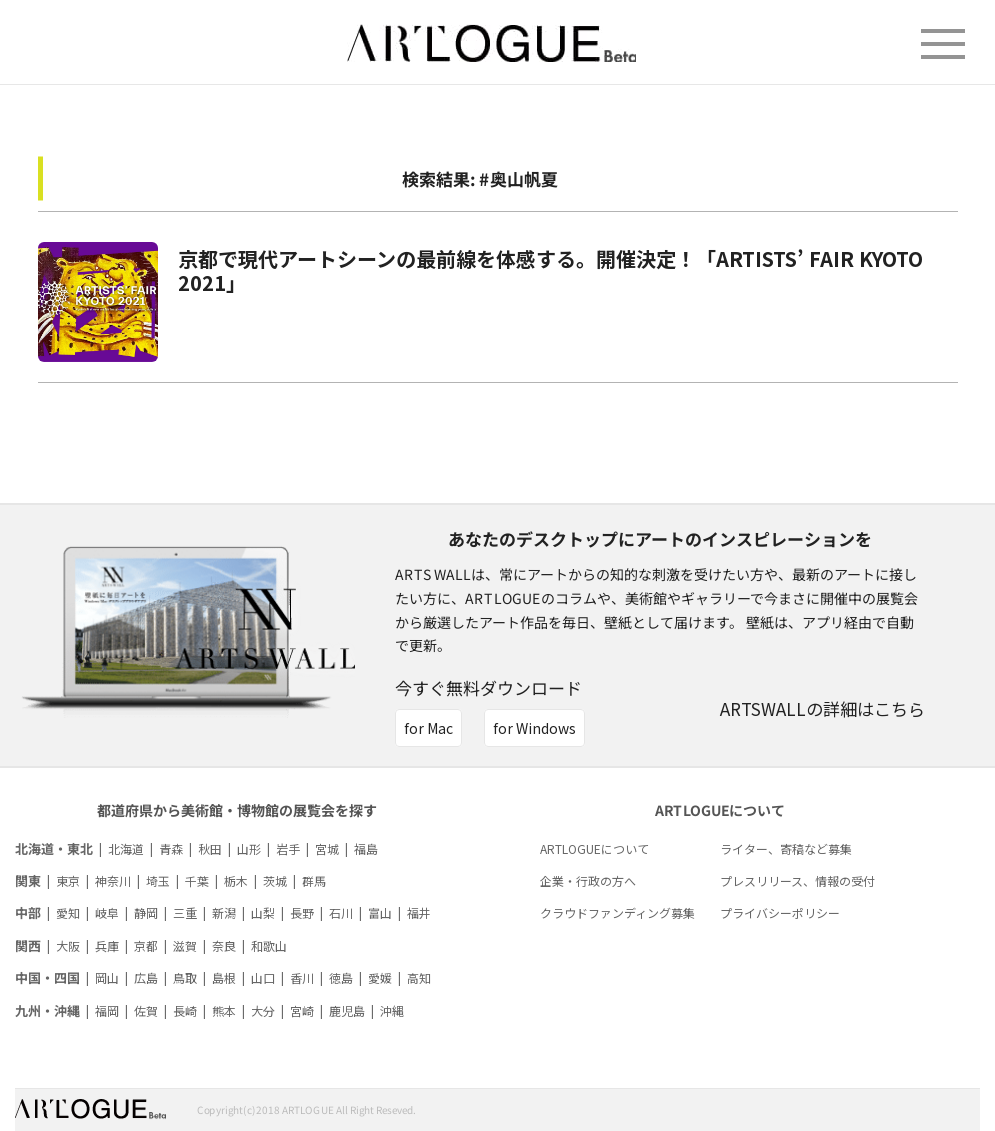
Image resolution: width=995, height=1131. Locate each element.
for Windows (534, 728)
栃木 (236, 880)
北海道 (126, 848)
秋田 (210, 848)
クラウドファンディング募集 (617, 912)
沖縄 (392, 1010)
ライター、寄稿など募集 (786, 848)
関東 (28, 880)
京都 (146, 945)
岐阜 (107, 912)
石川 (341, 912)
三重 (185, 912)
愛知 (68, 912)
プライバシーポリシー (780, 912)
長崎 (185, 1010)
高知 (419, 977)
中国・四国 (47, 977)
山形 (249, 848)
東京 (68, 880)
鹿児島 (347, 1010)
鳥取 (185, 977)
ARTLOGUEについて (594, 848)
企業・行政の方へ (588, 880)
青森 (171, 848)
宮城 (327, 848)
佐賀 (146, 1010)
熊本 (224, 1010)
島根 (224, 977)
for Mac (428, 728)
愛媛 (380, 977)
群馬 (314, 880)
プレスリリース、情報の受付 (797, 880)
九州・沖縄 (47, 1010)
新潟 (224, 912)
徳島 (341, 977)
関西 (28, 945)
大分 (263, 1010)
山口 (263, 977)
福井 (419, 912)
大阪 (68, 945)
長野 (302, 912)
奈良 (224, 945)
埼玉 (158, 880)
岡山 (107, 977)
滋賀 (185, 945)
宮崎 (302, 1010)
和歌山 (269, 945)
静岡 (146, 912)
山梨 (263, 912)
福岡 (107, 1010)
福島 (366, 848)
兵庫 (107, 945)
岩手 (288, 848)
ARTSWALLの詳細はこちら (822, 708)
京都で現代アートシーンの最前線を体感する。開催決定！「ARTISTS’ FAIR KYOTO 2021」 (550, 270)
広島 (146, 977)
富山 (380, 912)
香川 (302, 977)
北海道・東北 (54, 848)
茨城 (275, 880)
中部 (28, 912)
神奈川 (113, 880)
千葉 (197, 880)
